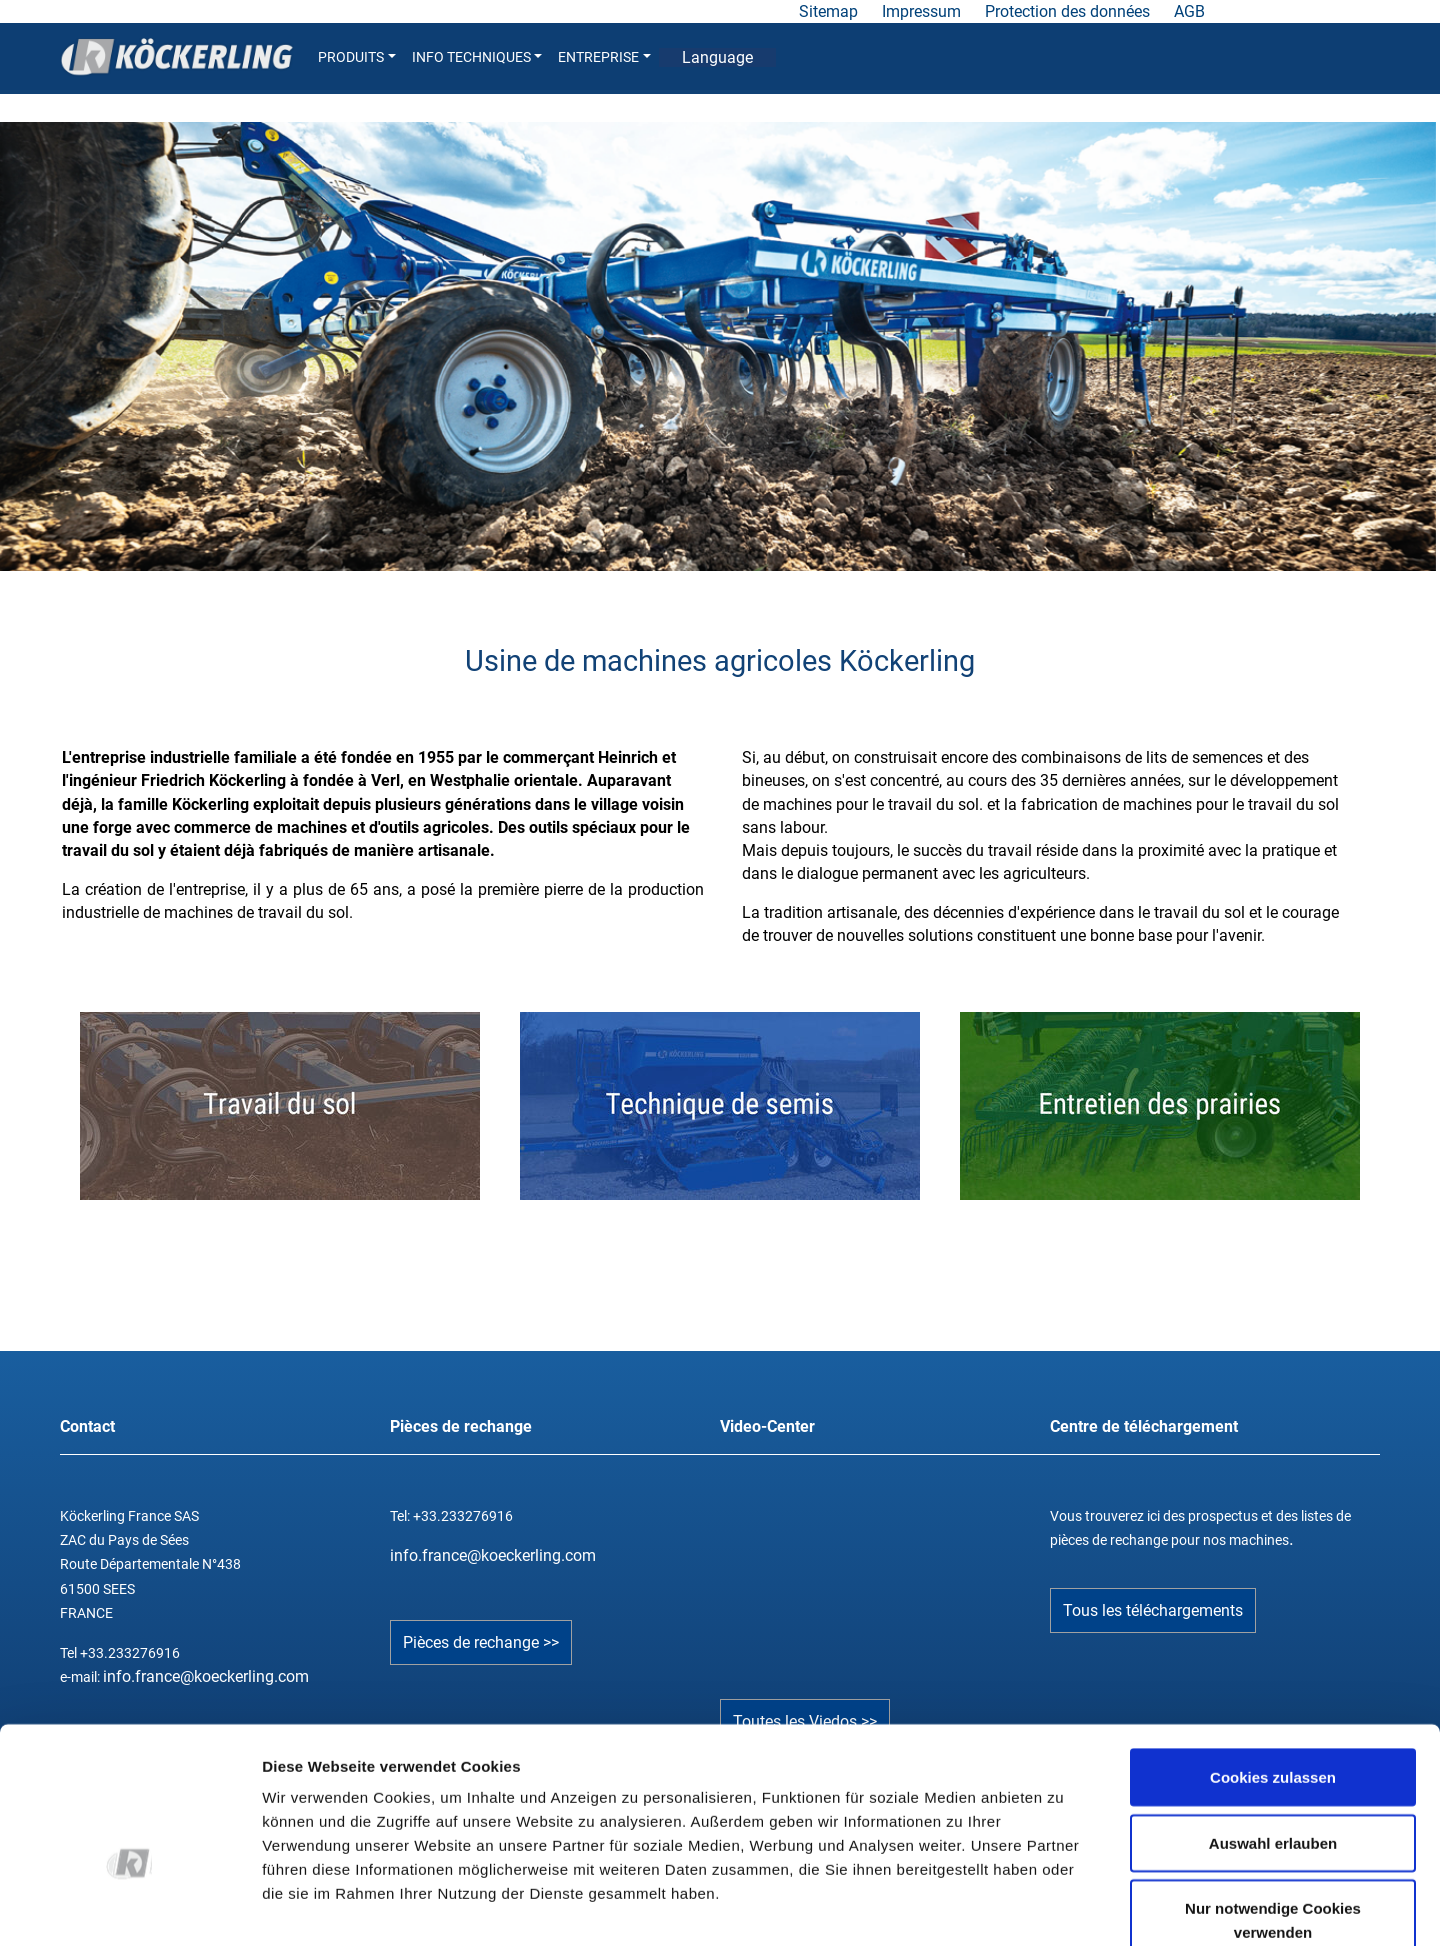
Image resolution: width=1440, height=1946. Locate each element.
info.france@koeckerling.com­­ (493, 1555)
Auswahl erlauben (1273, 1725)
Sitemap (828, 11)
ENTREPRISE (604, 57)
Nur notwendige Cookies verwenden (1273, 1802)
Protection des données (1067, 11)
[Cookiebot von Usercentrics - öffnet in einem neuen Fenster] (129, 1907)
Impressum (921, 11)
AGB (1189, 11)
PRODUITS (357, 57)
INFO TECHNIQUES (477, 57)
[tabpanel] (718, 346)
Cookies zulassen (1273, 1659)
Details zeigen (1063, 1906)
